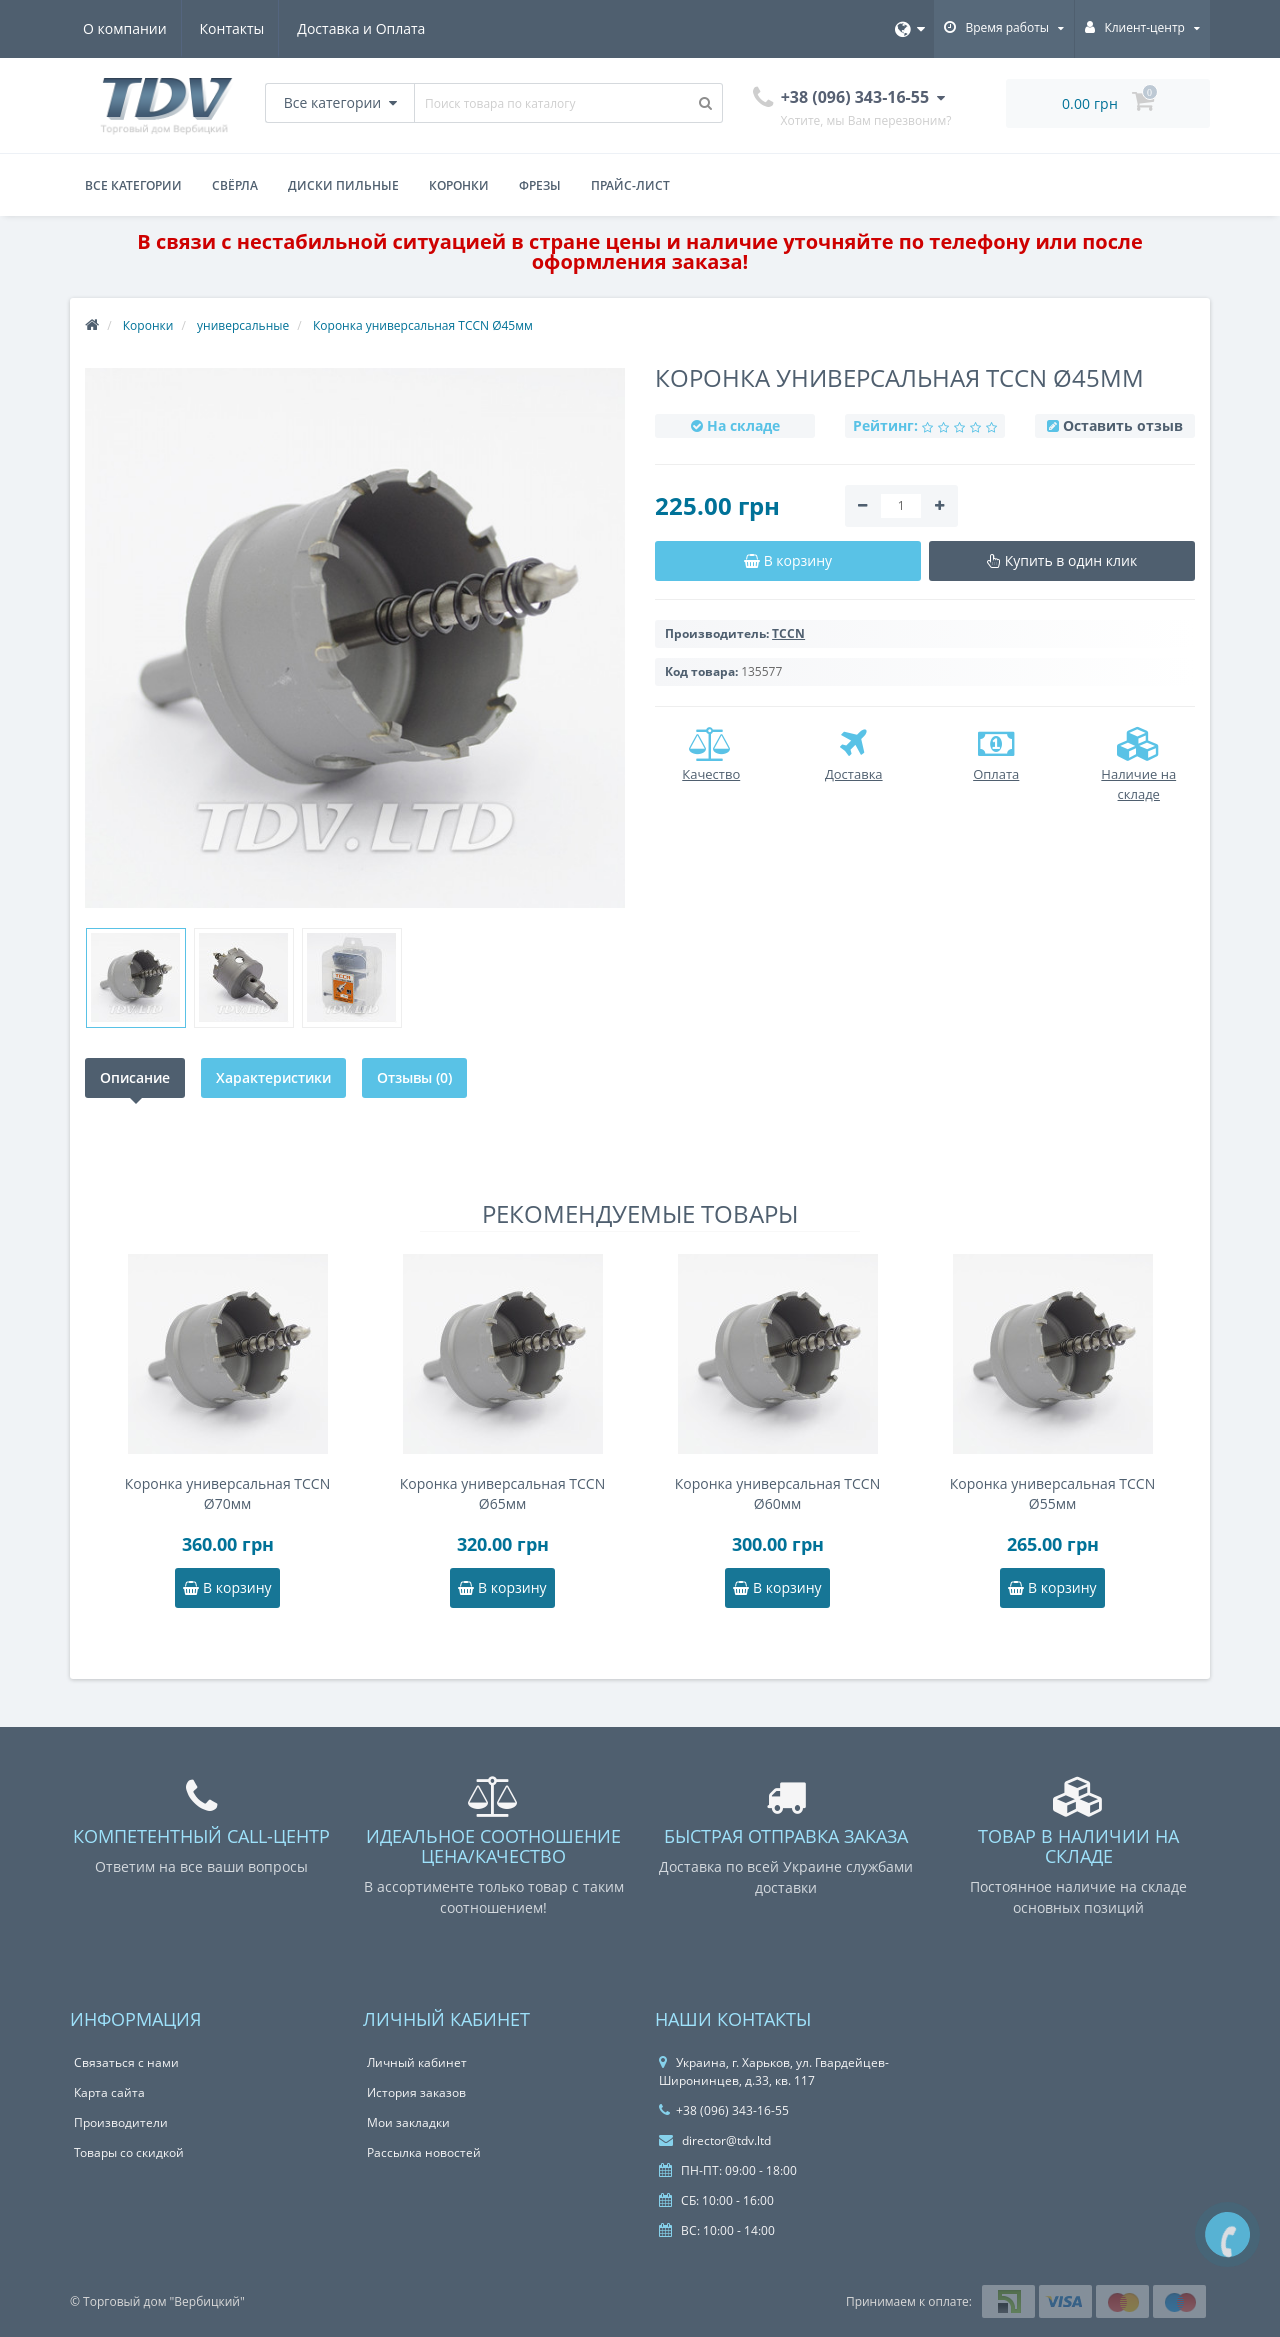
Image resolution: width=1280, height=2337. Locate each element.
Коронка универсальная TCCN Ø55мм (1052, 1493)
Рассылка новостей (424, 2152)
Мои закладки (408, 2122)
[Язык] (910, 29)
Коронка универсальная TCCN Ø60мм (777, 1493)
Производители (121, 2122)
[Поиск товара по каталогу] (706, 103)
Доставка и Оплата (368, 28)
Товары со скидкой (129, 2152)
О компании (125, 28)
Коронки (459, 185)
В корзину (227, 1587)
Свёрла (235, 185)
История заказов (416, 2092)
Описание (135, 1077)
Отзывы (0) (414, 1077)
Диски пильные (343, 185)
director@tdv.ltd (715, 2140)
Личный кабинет (417, 2062)
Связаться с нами (126, 2062)
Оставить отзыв (1123, 425)
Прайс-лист (630, 185)
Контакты (235, 28)
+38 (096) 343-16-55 (724, 2110)
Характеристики (273, 1077)
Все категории (133, 185)
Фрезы (540, 185)
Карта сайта (109, 2092)
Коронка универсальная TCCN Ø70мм (227, 1493)
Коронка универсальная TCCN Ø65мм (502, 1493)
